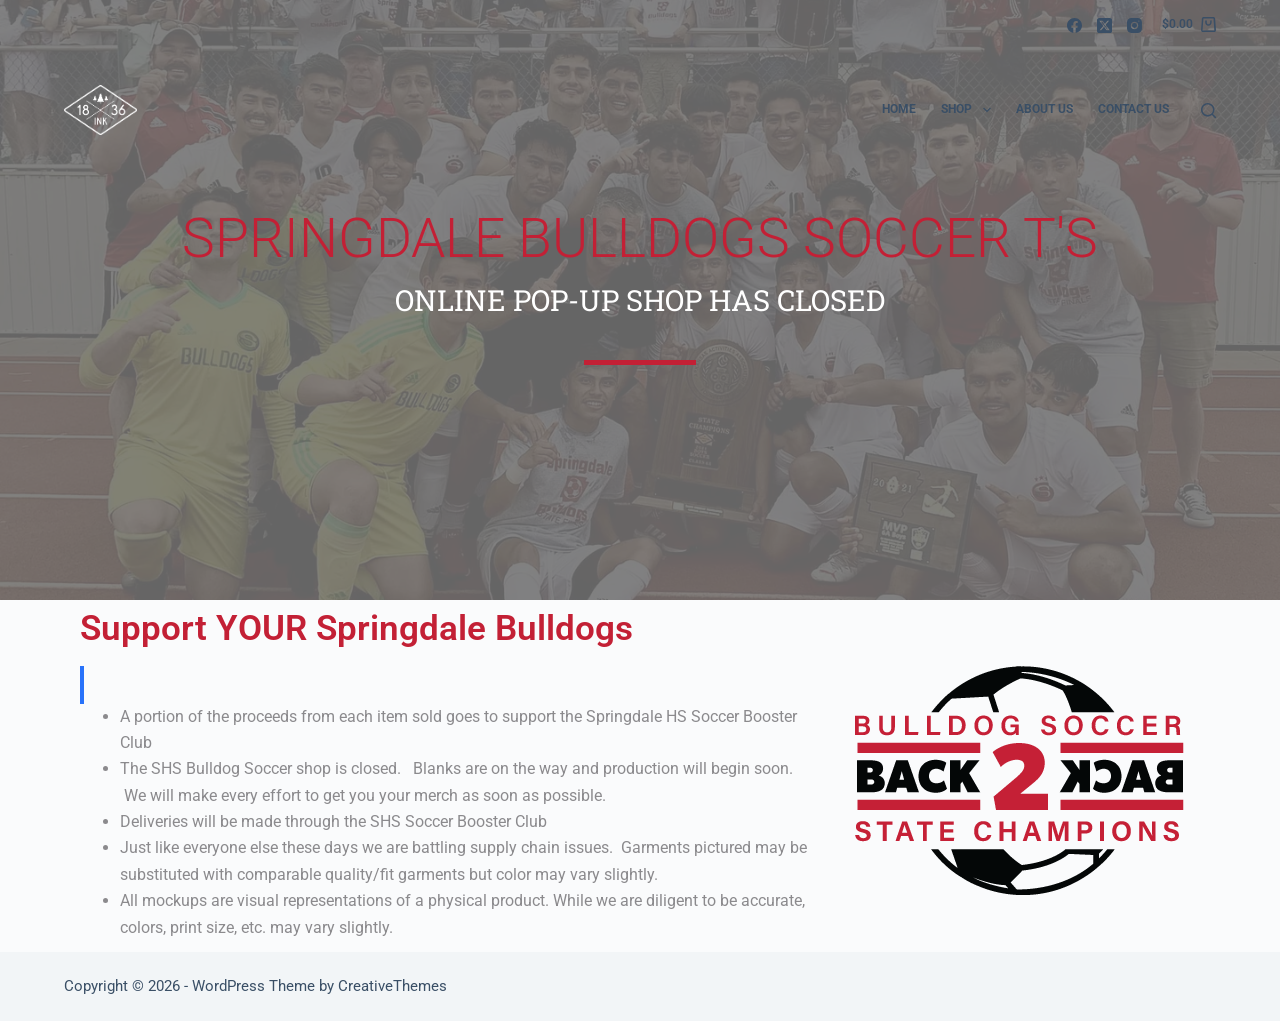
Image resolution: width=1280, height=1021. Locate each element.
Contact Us (1133, 109)
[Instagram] (1134, 25)
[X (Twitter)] (1104, 25)
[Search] (1208, 110)
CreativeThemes (392, 986)
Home (899, 109)
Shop (969, 110)
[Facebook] (1074, 25)
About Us (1044, 109)
